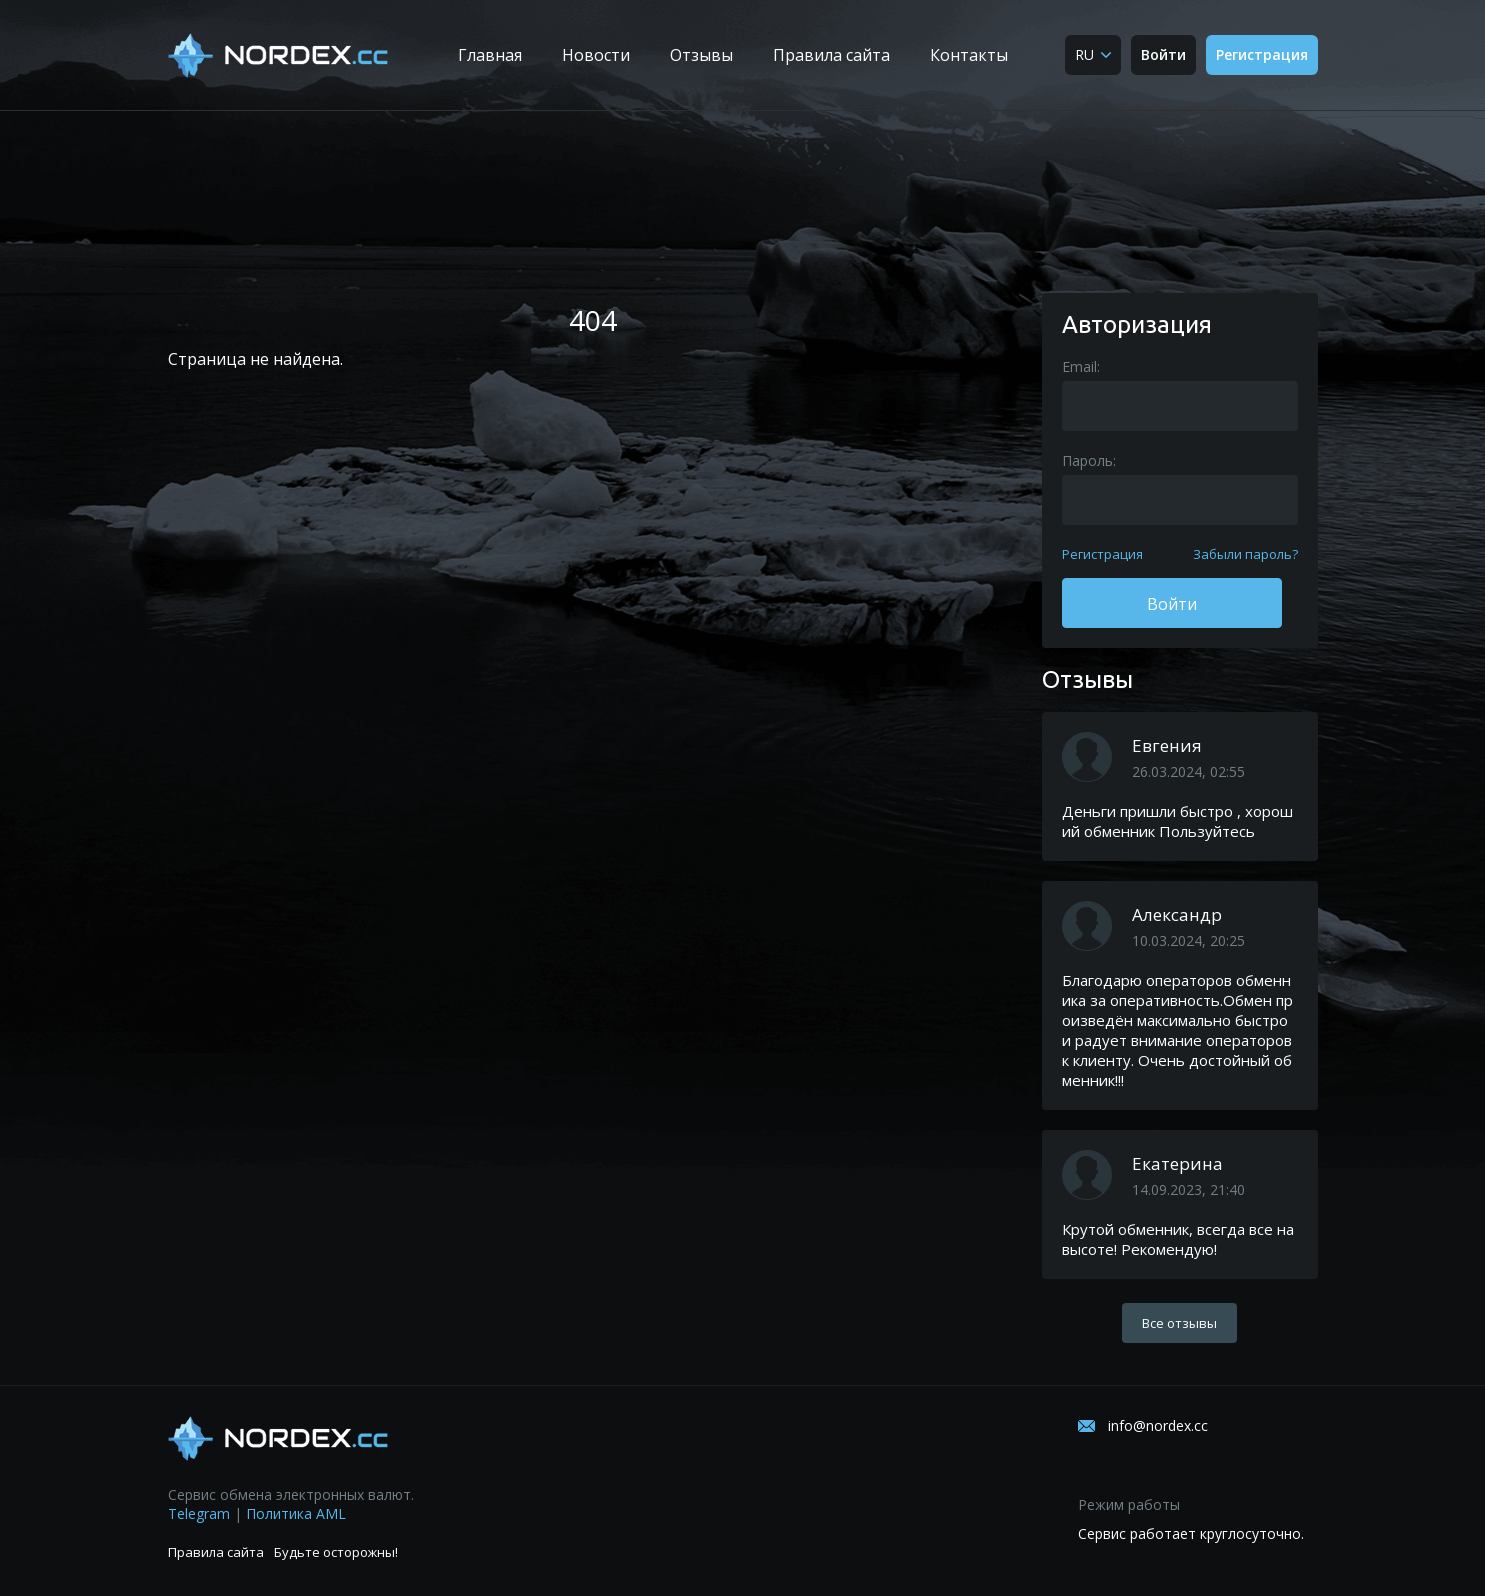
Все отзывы (1179, 1323)
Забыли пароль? (1245, 554)
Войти (1163, 54)
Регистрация (1262, 54)
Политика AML (296, 1513)
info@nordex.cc (1158, 1425)
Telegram (199, 1513)
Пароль (1087, 460)
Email (1079, 366)
